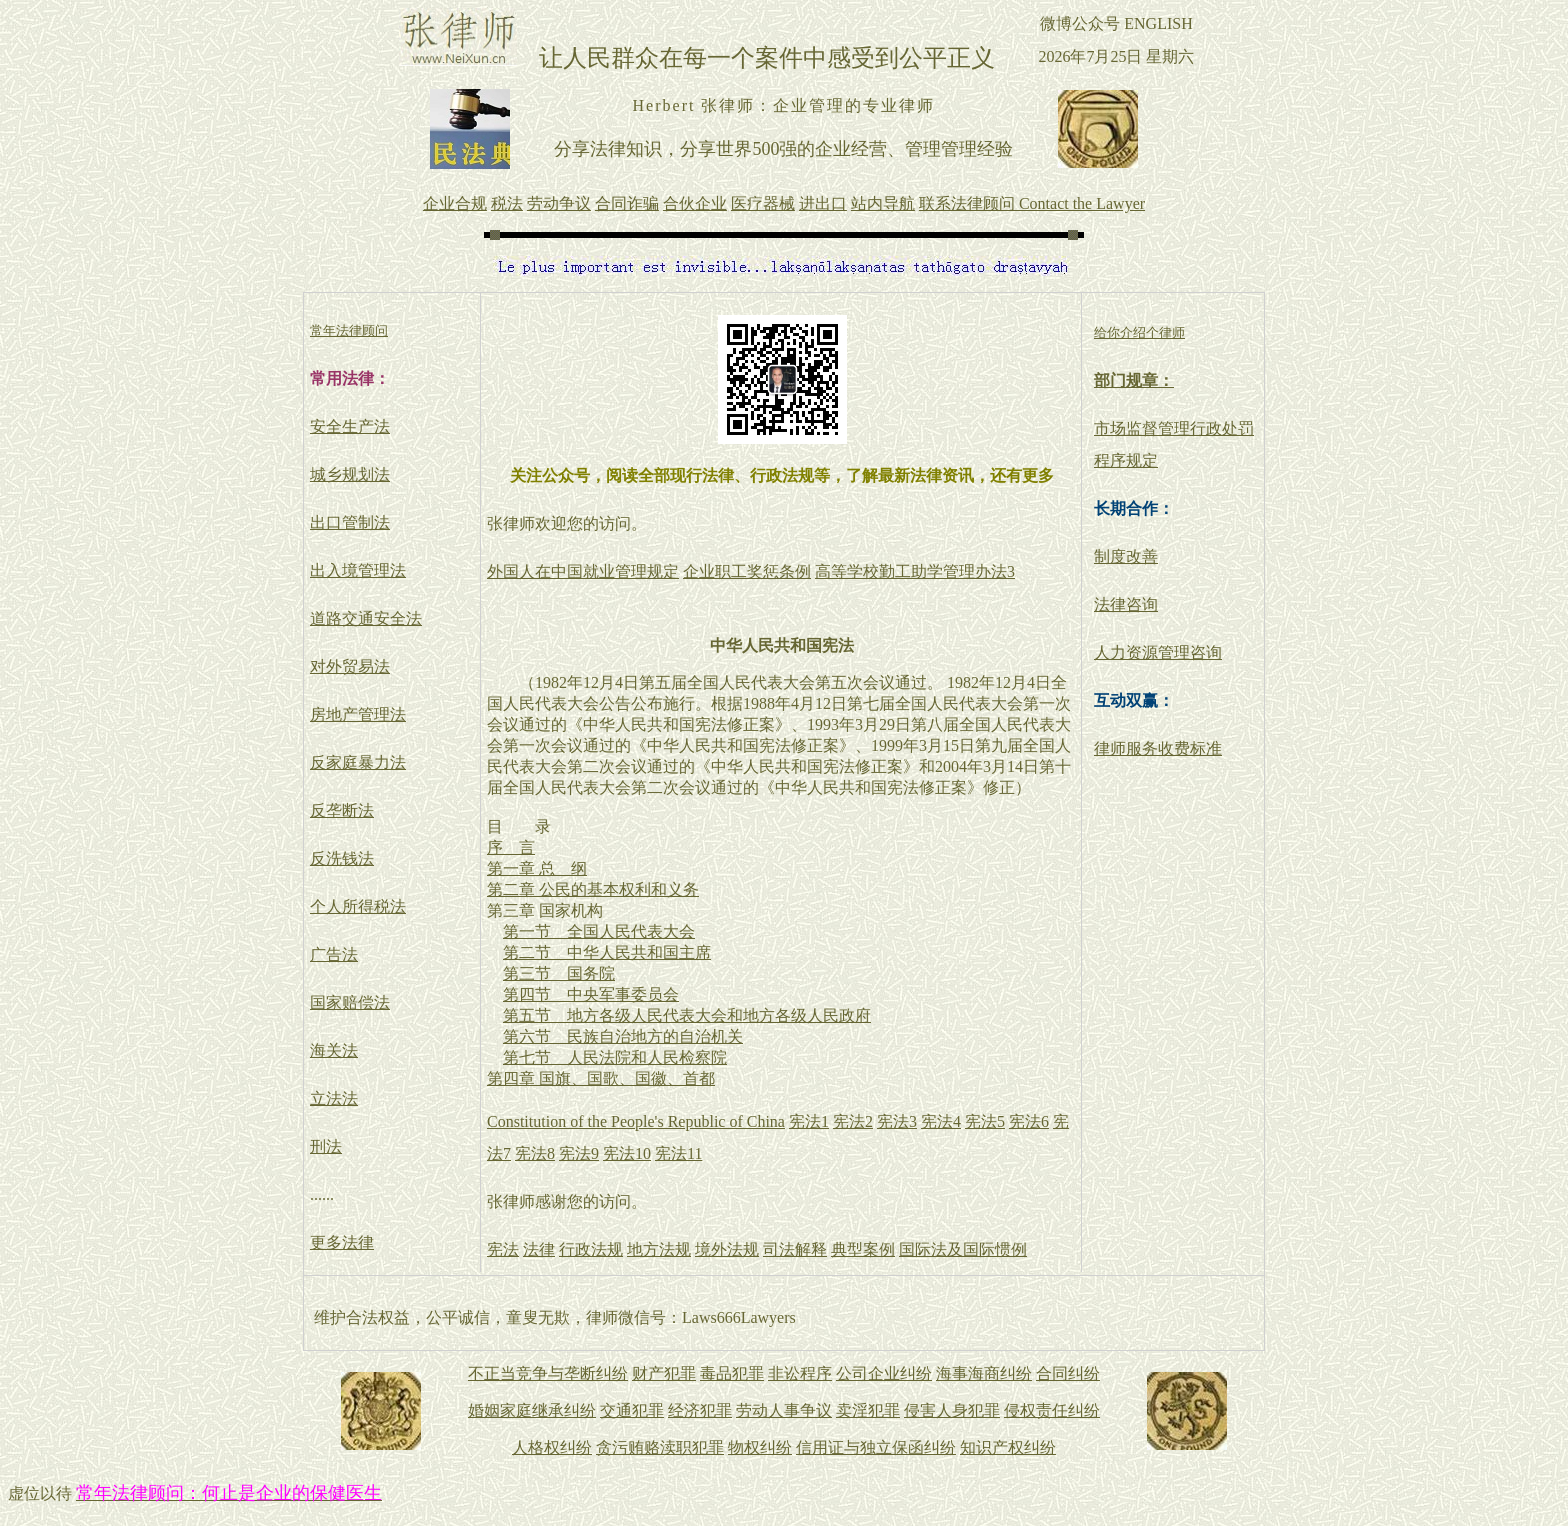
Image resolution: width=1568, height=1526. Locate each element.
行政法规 (591, 1249)
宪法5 (985, 1121)
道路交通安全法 (366, 618)
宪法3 (897, 1121)
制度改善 (1126, 556)
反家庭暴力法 (358, 762)
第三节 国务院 (559, 973)
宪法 (503, 1249)
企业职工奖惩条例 (747, 571)
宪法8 (535, 1153)
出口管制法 (350, 522)
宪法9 (579, 1153)
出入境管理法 (358, 570)
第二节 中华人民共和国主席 (607, 952)
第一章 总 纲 (537, 868)
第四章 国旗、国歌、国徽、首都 (601, 1078)
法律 (539, 1249)
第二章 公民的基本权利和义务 (593, 889)
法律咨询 (1126, 604)
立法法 (334, 1098)
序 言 (511, 847)
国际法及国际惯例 (963, 1249)
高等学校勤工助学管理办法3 (915, 571)
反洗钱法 (342, 858)
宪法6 (1029, 1121)
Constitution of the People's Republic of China (636, 1121)
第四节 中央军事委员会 (591, 994)
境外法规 (727, 1249)
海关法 (334, 1050)
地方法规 (659, 1249)
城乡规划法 (350, 474)
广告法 (334, 954)
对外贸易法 (350, 666)
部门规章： (1134, 380)
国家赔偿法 (350, 1002)
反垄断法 (342, 810)
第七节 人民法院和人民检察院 (615, 1057)
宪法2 (853, 1121)
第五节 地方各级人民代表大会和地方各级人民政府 (687, 1015)
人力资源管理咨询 (1158, 652)
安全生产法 (350, 426)
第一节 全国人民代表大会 (599, 931)
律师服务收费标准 (1158, 748)
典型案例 (863, 1249)
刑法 (326, 1146)
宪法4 (941, 1121)
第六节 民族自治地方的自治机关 (623, 1036)
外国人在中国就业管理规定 (583, 571)
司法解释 (795, 1249)
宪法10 (627, 1153)
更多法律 (342, 1242)
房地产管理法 (358, 714)
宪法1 (809, 1121)
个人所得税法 (358, 906)
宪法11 (678, 1153)
